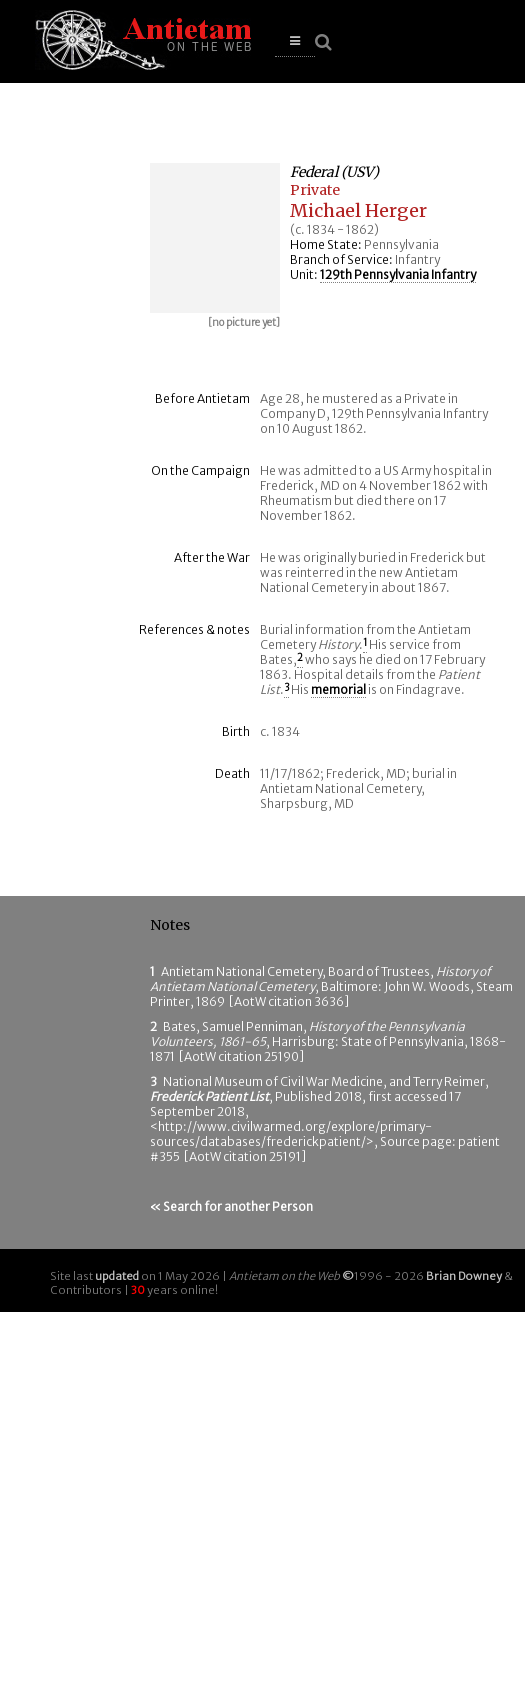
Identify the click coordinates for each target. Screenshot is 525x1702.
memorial (338, 689)
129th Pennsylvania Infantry (398, 274)
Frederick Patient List (209, 1096)
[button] (295, 41)
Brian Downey (464, 1276)
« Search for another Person (231, 1206)
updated (117, 1276)
